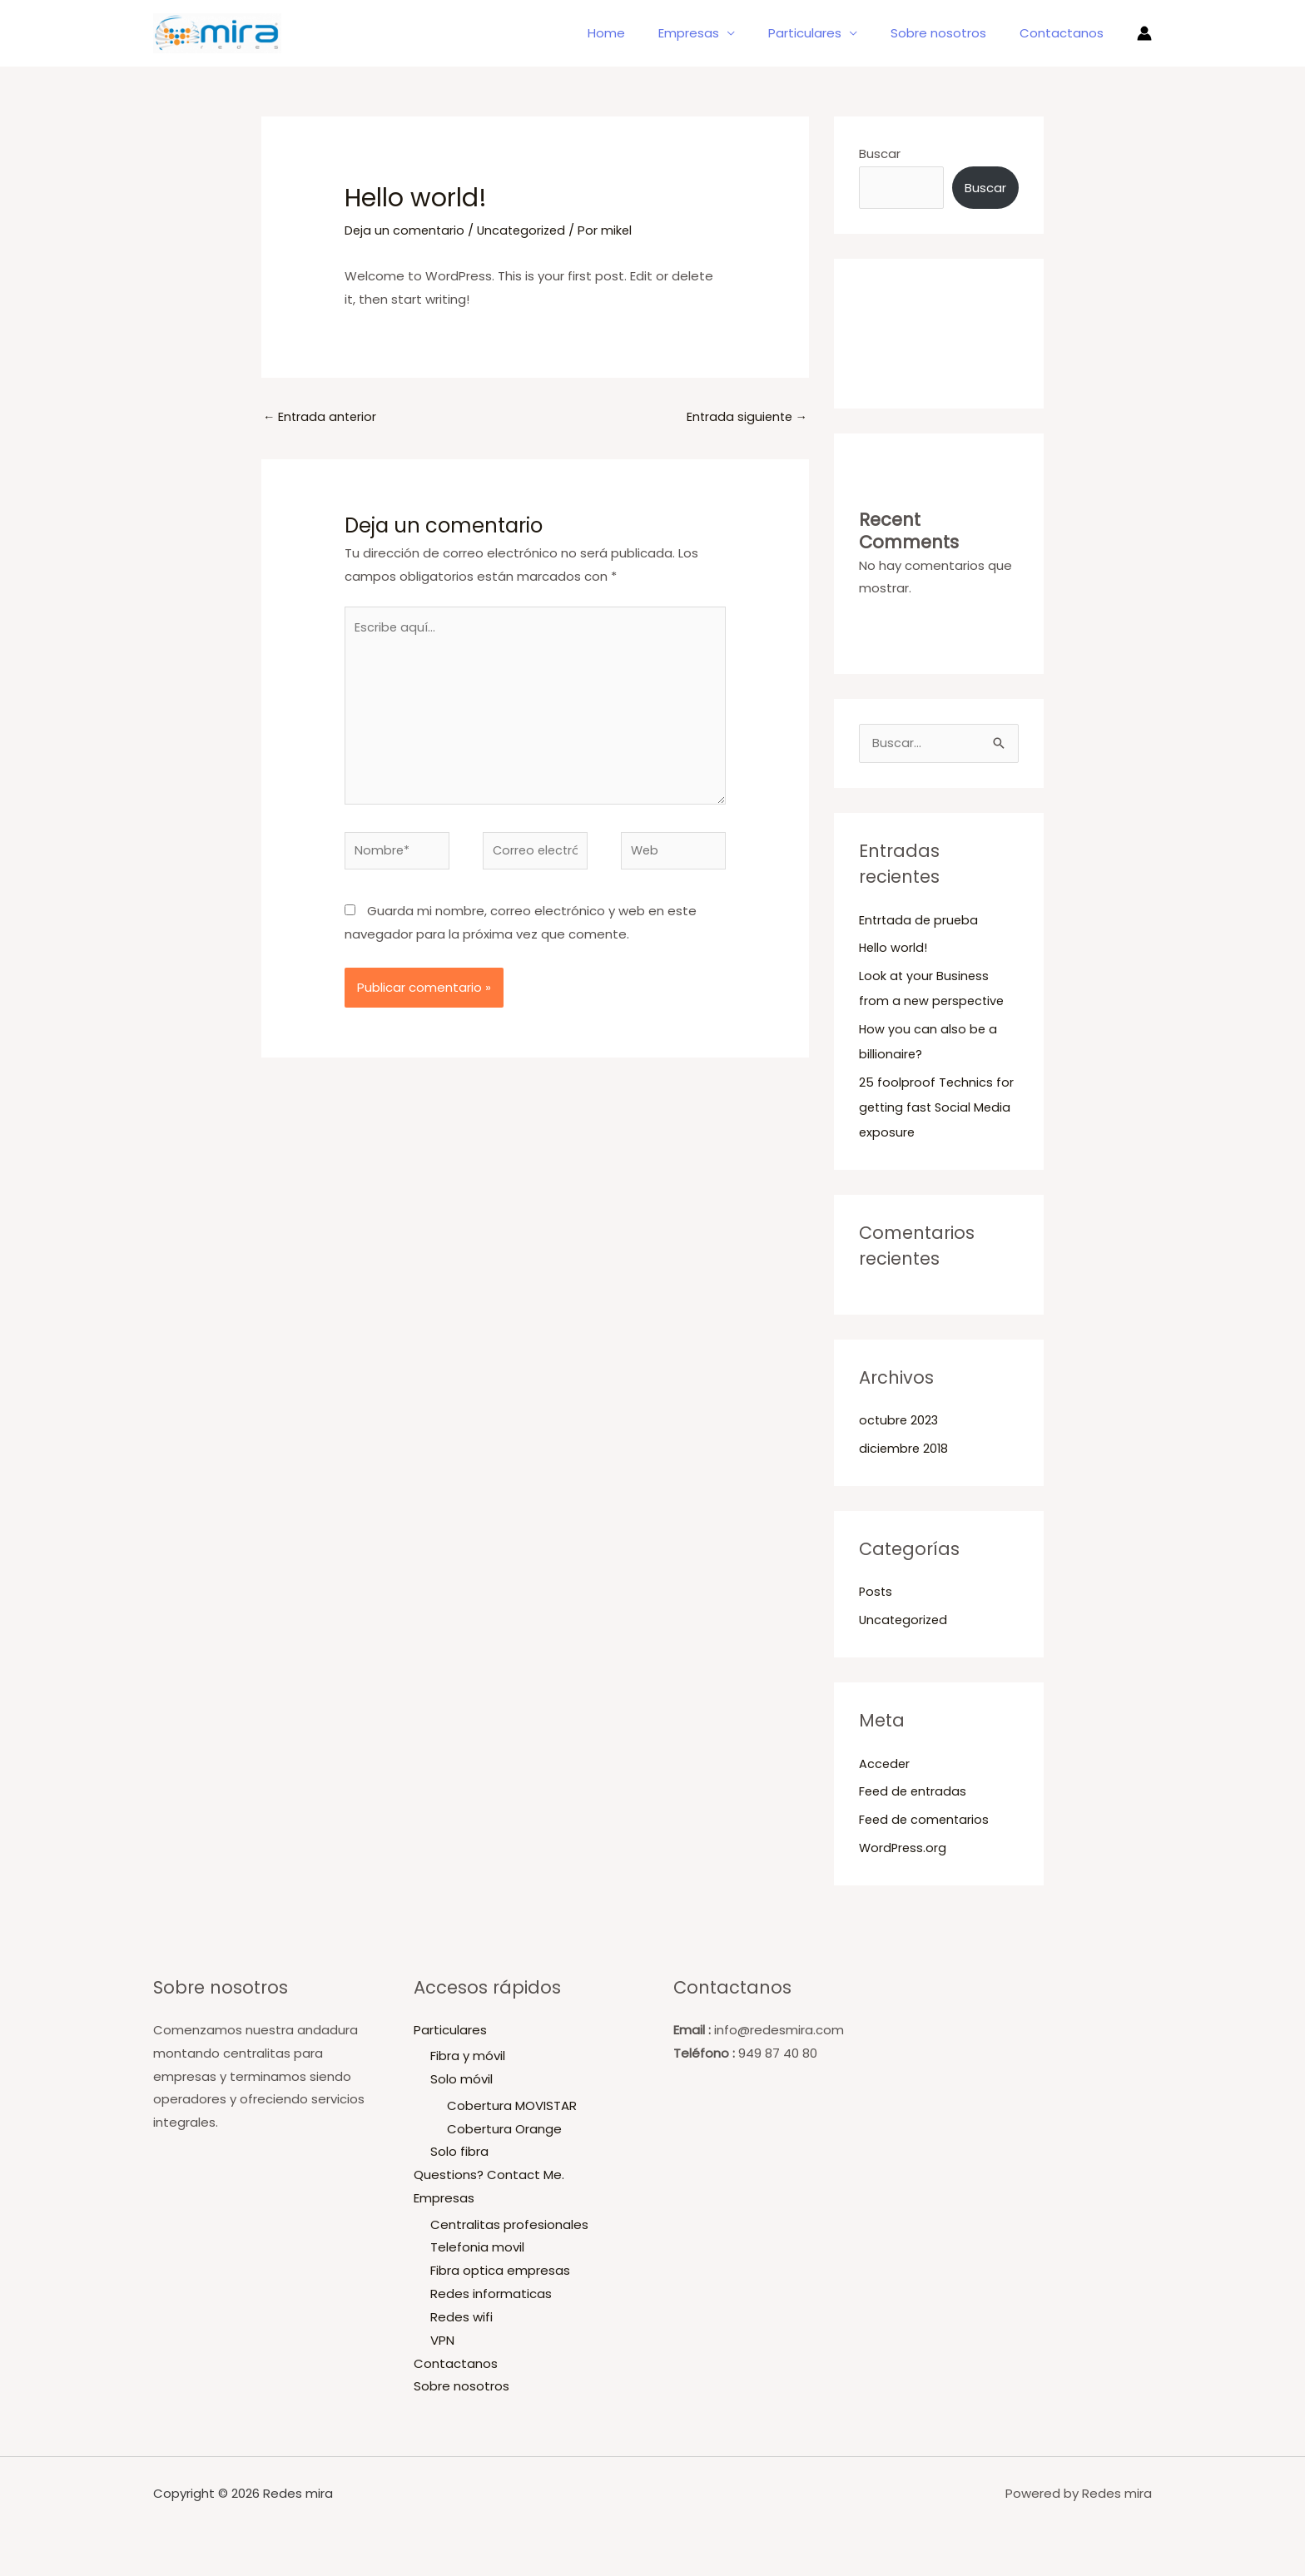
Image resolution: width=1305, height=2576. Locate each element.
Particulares (825, 33)
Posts (876, 1593)
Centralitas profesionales (509, 2226)
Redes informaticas (491, 2295)
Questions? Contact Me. (489, 2176)
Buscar (880, 153)
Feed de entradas (914, 1792)
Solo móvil (461, 2080)
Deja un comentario (406, 230)
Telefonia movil (477, 2249)
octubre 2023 (899, 1421)
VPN (442, 2342)
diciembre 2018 (904, 1450)
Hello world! (894, 949)
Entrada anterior (321, 417)
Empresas (717, 33)
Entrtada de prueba (920, 921)
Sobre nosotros (951, 33)
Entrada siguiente (744, 417)
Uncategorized (525, 230)
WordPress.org (904, 1849)
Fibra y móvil (467, 2057)
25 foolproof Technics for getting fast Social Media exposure (937, 1108)
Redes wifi (461, 2318)
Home (643, 33)
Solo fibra (459, 2153)
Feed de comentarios (926, 1821)
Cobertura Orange (504, 2130)
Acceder (885, 1765)
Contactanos (1066, 33)
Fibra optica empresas (500, 2272)
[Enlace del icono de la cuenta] (1144, 33)
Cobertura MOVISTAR (512, 2107)
